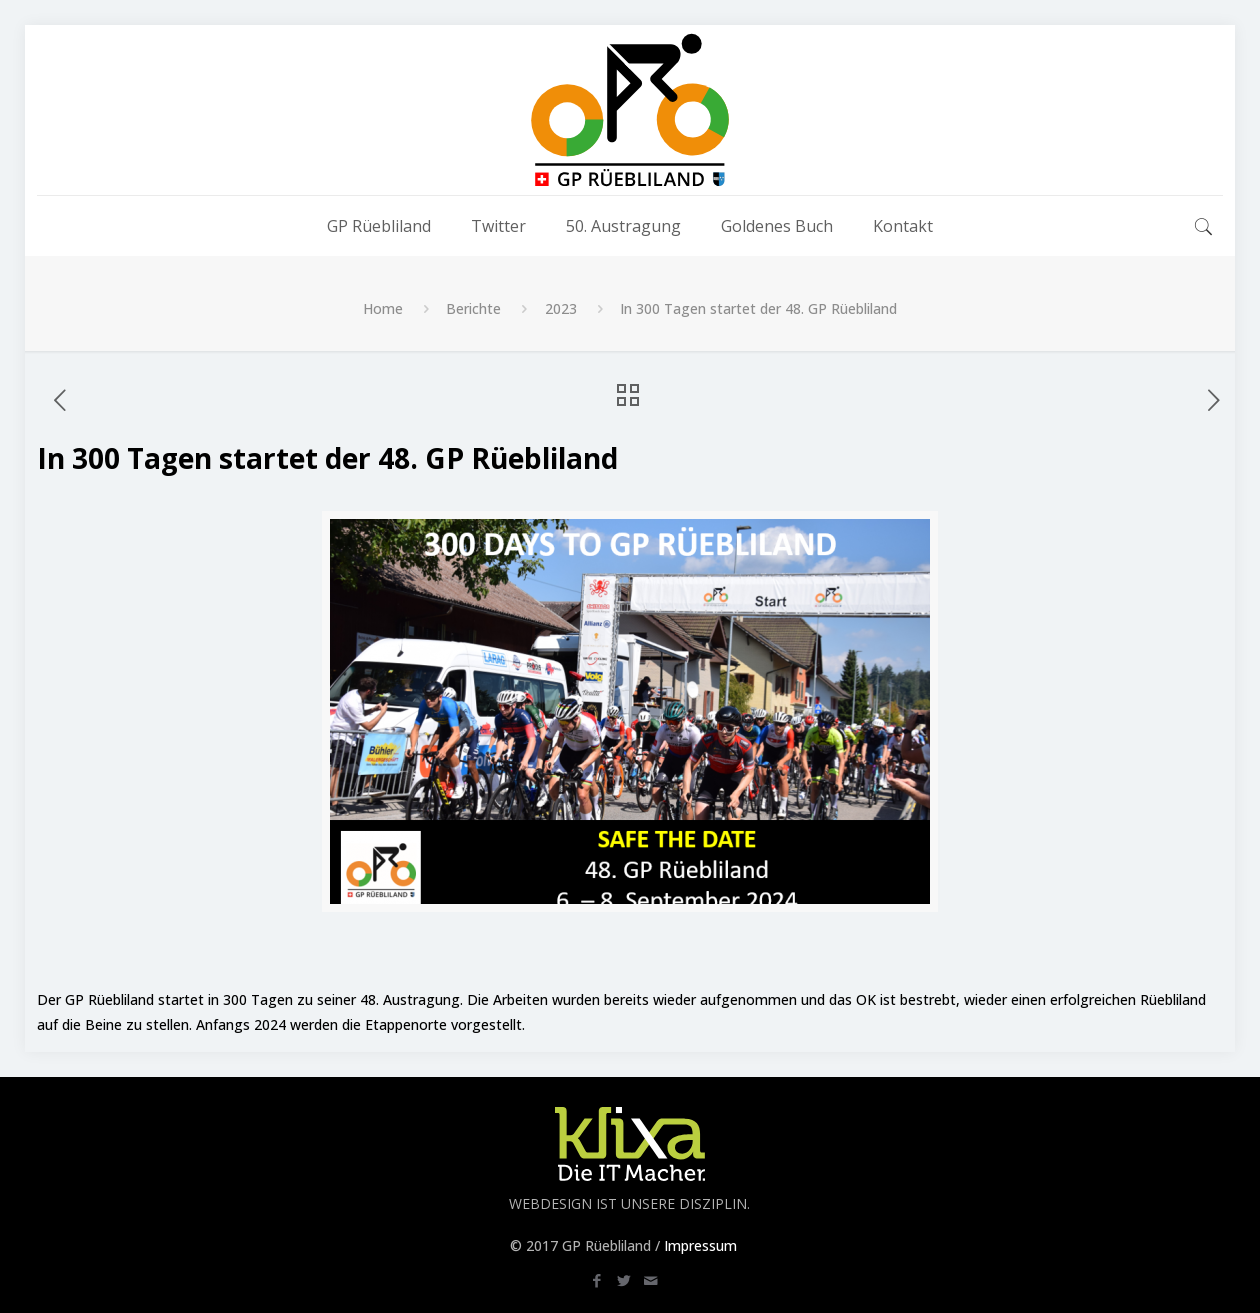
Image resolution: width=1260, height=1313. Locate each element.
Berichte (473, 308)
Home (383, 308)
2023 (561, 308)
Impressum (700, 1245)
